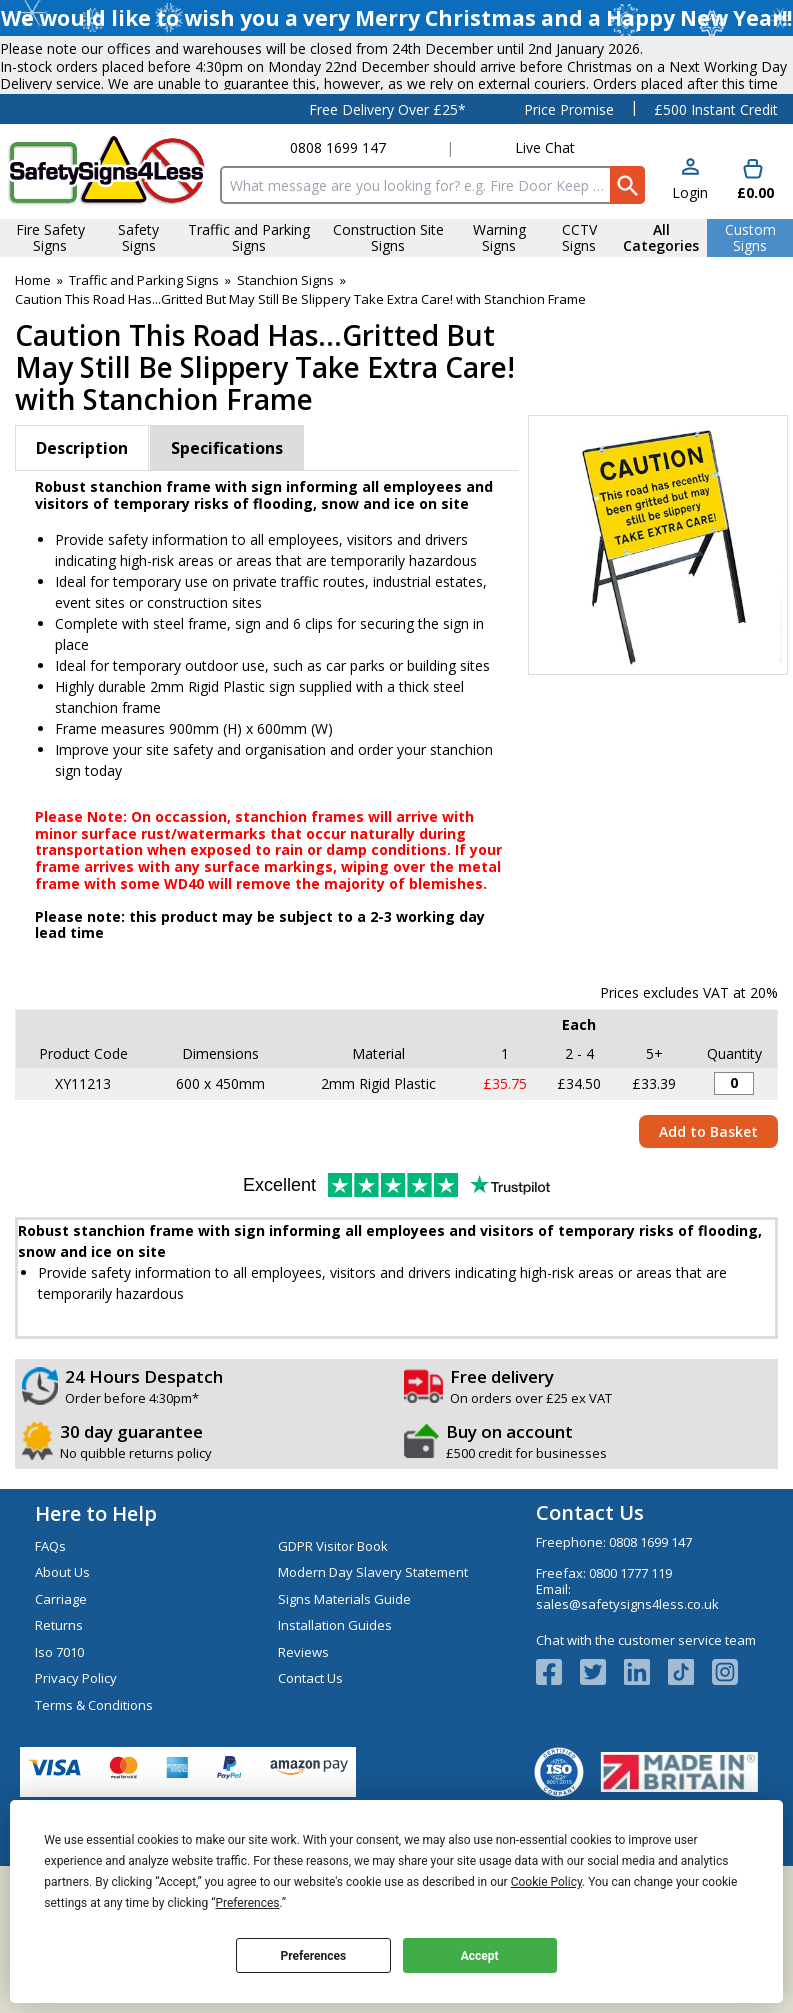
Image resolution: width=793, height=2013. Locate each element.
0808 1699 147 (338, 240)
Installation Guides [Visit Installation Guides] (335, 1718)
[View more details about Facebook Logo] (558, 1764)
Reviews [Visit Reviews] (303, 1744)
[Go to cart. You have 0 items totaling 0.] (753, 272)
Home (33, 372)
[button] (690, 272)
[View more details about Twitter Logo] (602, 1764)
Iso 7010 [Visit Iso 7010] (59, 1744)
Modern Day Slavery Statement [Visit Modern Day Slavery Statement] (373, 1665)
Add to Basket (708, 1223)
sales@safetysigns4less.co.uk (627, 1697)
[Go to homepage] (106, 263)
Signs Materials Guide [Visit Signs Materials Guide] (344, 1691)
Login (690, 284)
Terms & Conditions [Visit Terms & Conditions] (94, 1797)
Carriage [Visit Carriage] (61, 1691)
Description (82, 541)
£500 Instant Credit (716, 201)
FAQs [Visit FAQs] (50, 1638)
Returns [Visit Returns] (59, 1718)
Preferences (314, 1956)
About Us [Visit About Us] (62, 1665)
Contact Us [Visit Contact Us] (310, 1771)
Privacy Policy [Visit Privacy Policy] (76, 1771)
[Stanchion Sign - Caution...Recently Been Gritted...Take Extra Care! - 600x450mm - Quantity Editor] (734, 1176)
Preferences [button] (247, 1903)
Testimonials (132, 201)
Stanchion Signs (285, 372)
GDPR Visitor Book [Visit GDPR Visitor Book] (333, 1638)
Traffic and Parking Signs (144, 372)
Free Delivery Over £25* (387, 201)
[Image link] (690, 1764)
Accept (480, 1956)
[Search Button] (627, 278)
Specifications (227, 541)
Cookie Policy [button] (546, 1882)
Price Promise (569, 201)
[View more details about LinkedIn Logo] (646, 1764)
